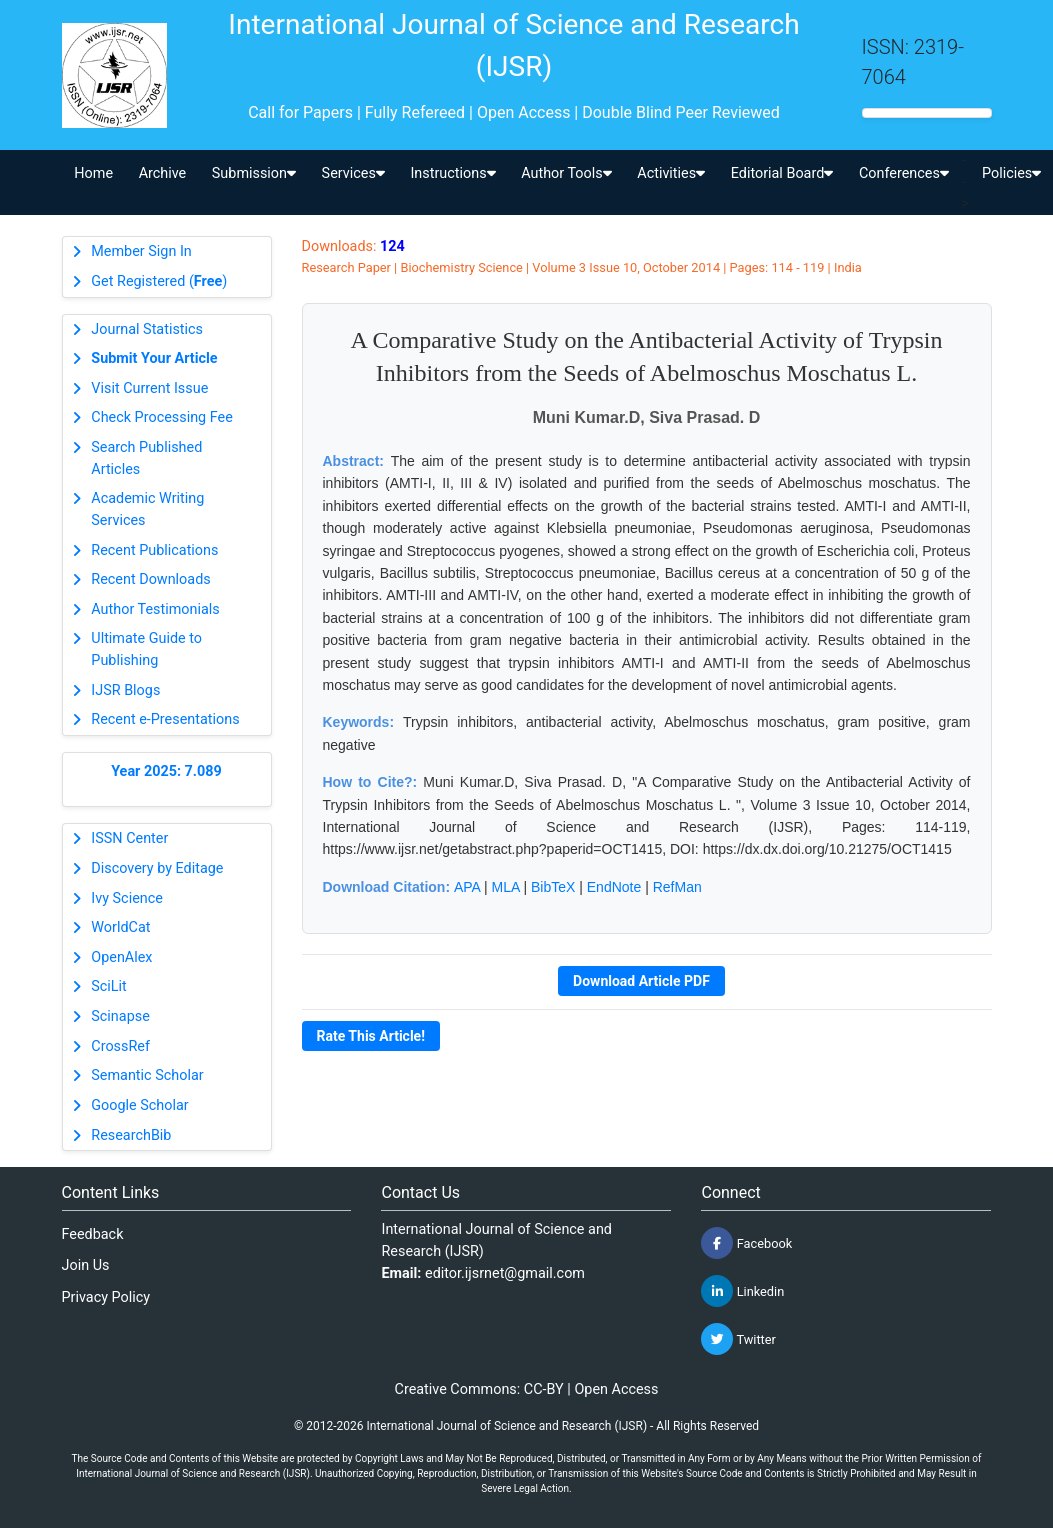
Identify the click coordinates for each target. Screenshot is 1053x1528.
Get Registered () (159, 281)
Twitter (738, 1339)
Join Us (86, 1265)
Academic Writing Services (147, 509)
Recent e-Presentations (165, 719)
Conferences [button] (904, 173)
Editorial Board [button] (782, 173)
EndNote (614, 887)
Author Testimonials (155, 609)
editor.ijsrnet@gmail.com (505, 1273)
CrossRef (120, 1046)
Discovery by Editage (157, 868)
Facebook (746, 1243)
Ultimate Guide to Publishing (146, 649)
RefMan (677, 887)
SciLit (109, 986)
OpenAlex (121, 957)
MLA (506, 887)
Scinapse (120, 1016)
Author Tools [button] (566, 173)
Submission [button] (254, 173)
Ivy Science (127, 898)
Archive (163, 173)
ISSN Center (129, 838)
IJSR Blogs (125, 690)
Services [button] (353, 173)
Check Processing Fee (162, 417)
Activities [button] (671, 173)
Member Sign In (141, 251)
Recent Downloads (150, 579)
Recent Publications (154, 550)
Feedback (93, 1234)
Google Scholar (139, 1105)
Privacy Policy (106, 1297)
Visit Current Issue (149, 388)
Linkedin (742, 1291)
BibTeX (553, 887)
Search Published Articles (146, 458)
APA (467, 887)
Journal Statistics (147, 329)
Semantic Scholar (147, 1075)
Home (93, 173)
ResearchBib (131, 1135)
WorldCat (120, 927)
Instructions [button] (452, 173)
